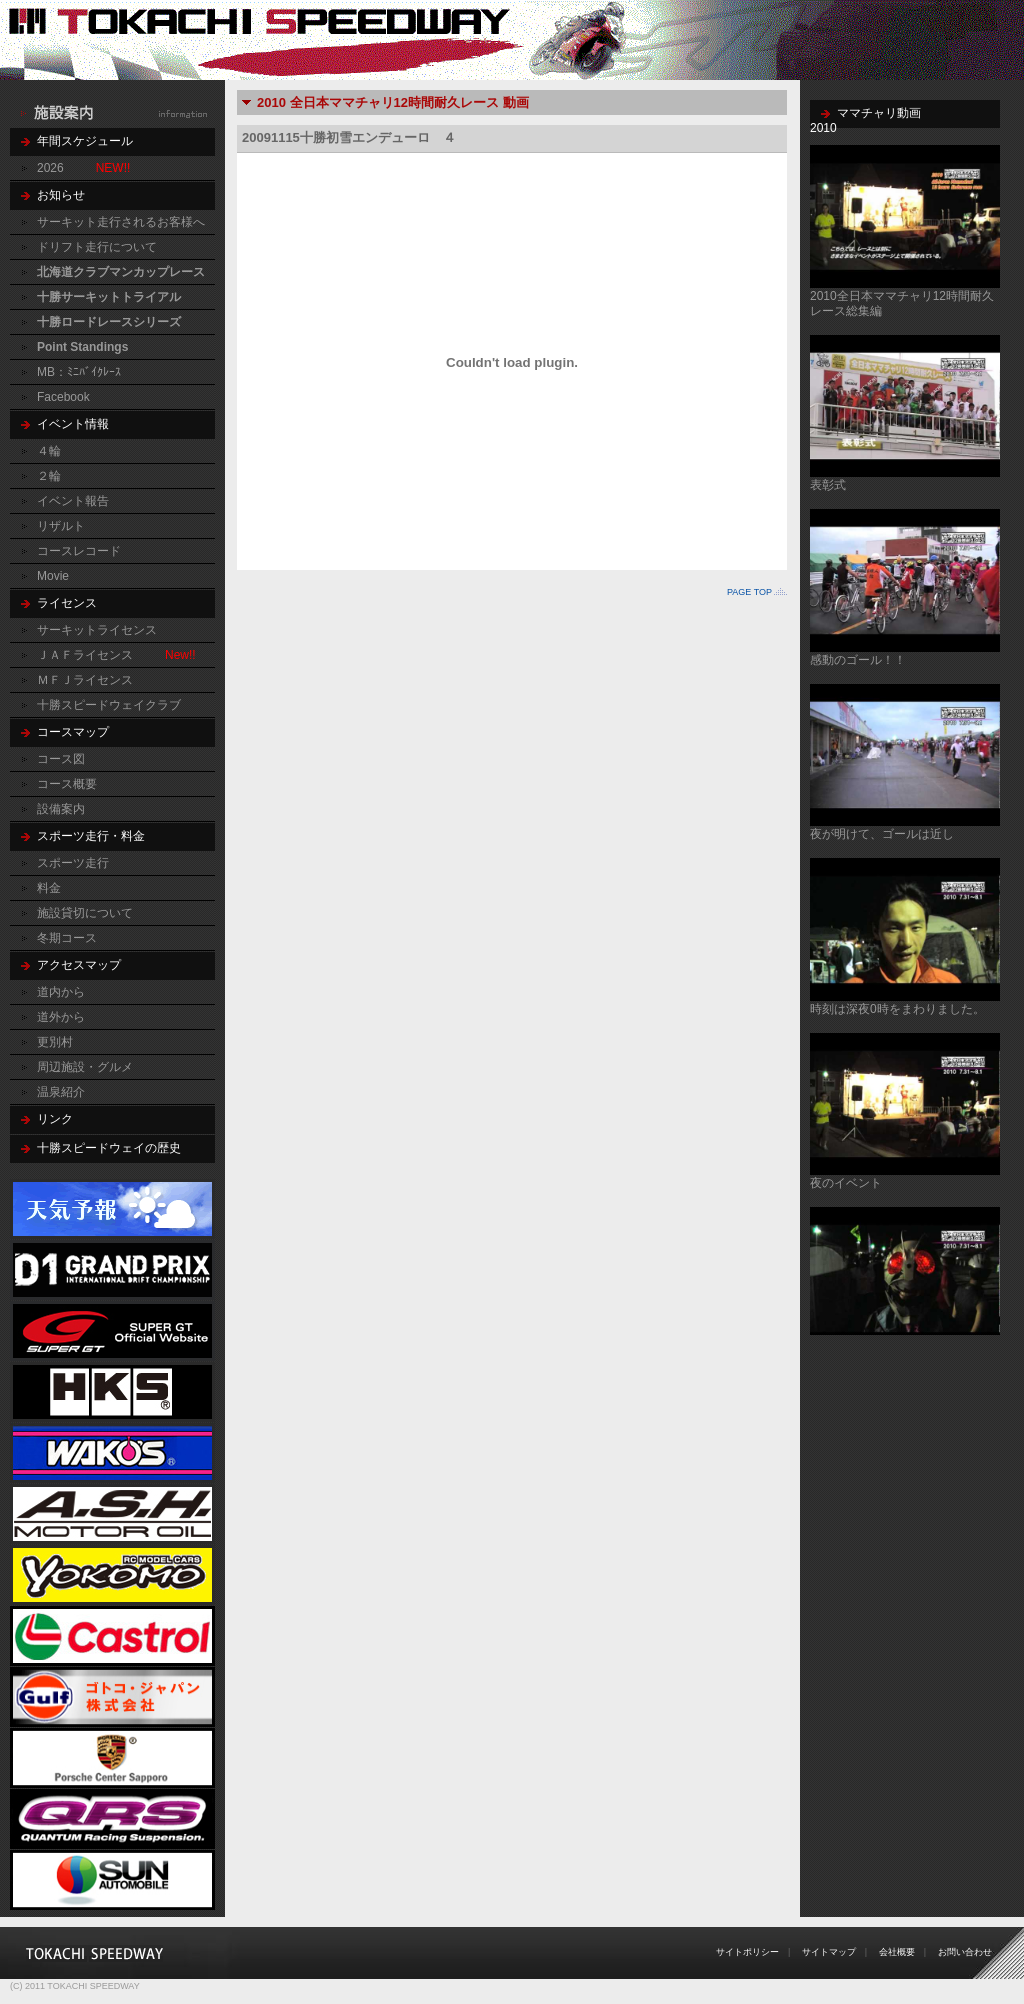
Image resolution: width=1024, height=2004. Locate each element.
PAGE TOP (749, 592)
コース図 (61, 759)
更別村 (55, 1042)
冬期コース (67, 938)
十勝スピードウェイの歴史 (109, 1148)
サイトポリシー (747, 1952)
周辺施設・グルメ (85, 1067)
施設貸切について (85, 913)
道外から (61, 1017)
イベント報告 (73, 501)
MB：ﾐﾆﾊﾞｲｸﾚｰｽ (79, 372)
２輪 (49, 476)
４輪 (49, 451)
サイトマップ (829, 1952)
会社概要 (897, 1952)
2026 (50, 168)
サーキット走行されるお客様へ (121, 222)
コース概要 (67, 784)
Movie (53, 576)
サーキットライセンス (97, 630)
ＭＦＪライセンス (85, 680)
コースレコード (79, 551)
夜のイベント (846, 1183)
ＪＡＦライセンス (85, 655)
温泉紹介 (61, 1092)
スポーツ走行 (73, 863)
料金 (49, 888)
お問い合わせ (965, 1952)
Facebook (63, 397)
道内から (61, 992)
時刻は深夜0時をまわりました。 (897, 1009)
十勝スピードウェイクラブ (109, 705)
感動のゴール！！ (858, 660)
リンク (55, 1119)
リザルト (61, 526)
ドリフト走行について (97, 247)
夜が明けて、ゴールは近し (882, 834)
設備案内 (61, 809)
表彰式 (828, 485)
